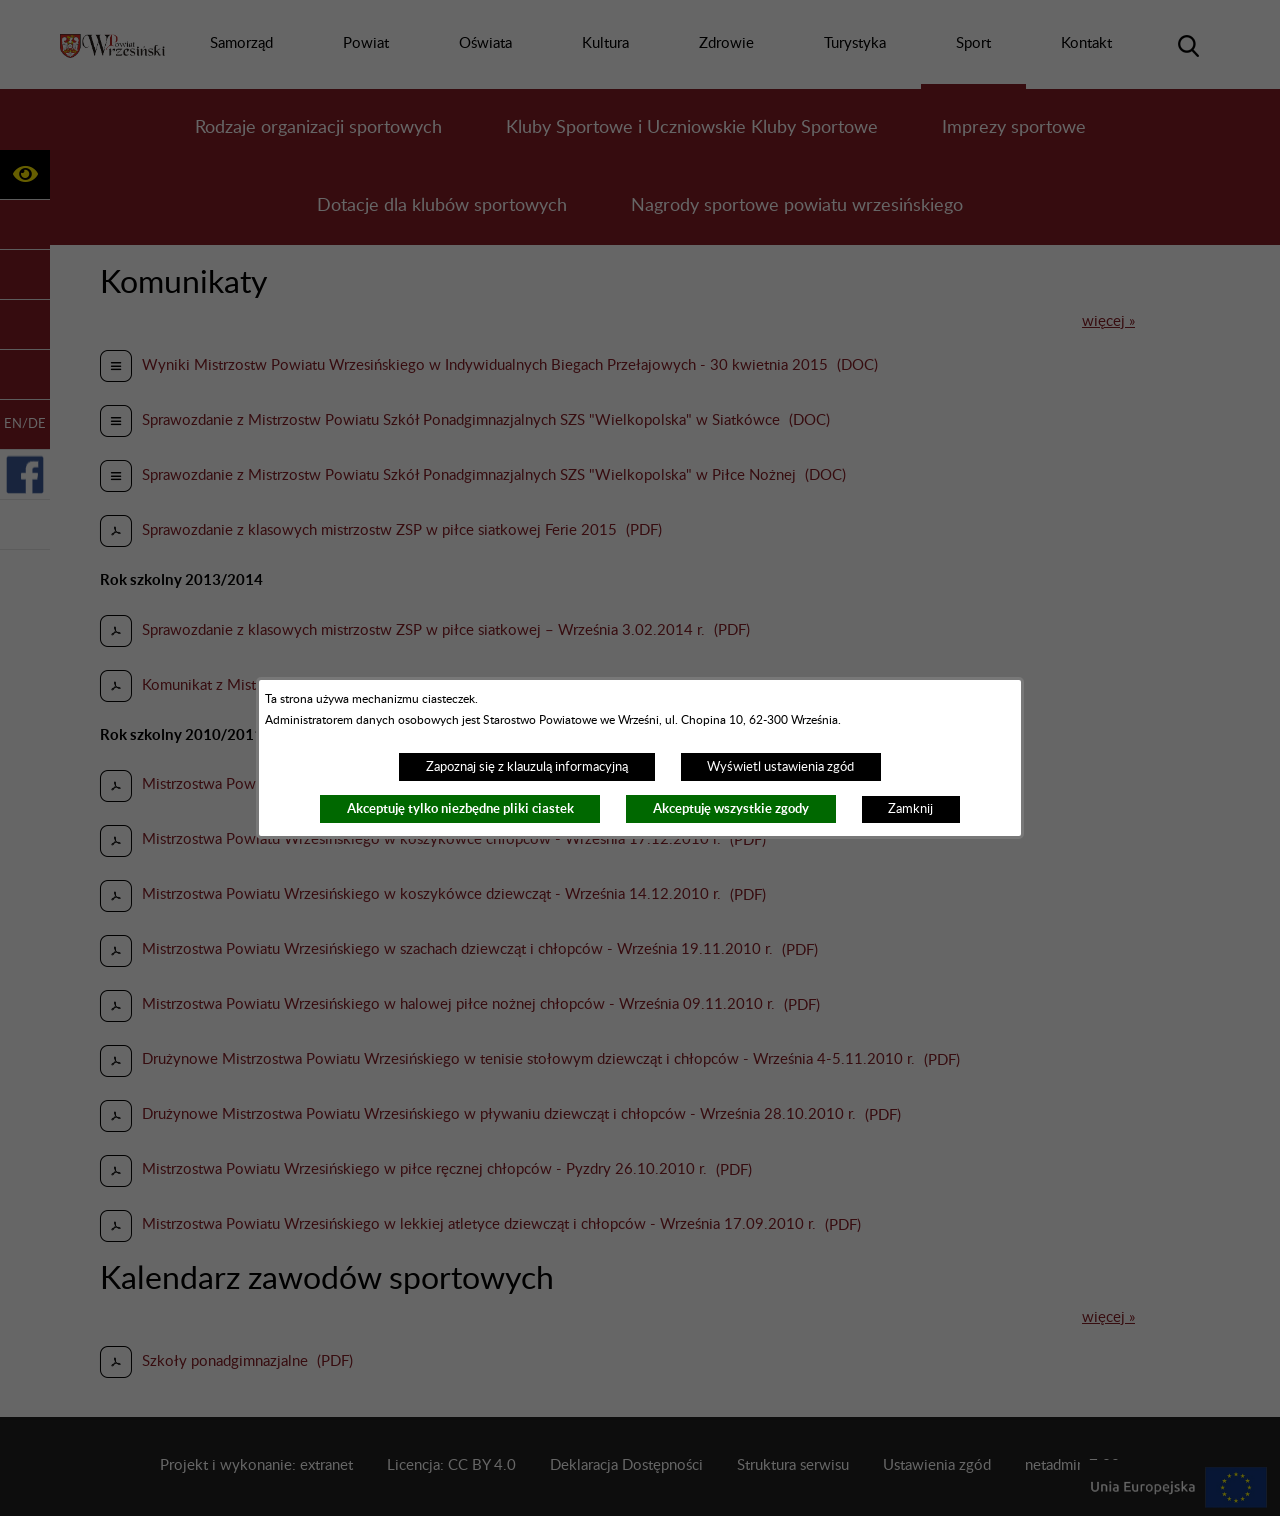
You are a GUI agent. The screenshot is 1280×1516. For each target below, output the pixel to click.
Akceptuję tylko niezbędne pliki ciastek (460, 808)
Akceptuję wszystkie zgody (731, 808)
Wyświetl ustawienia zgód (780, 767)
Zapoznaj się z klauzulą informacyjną (527, 767)
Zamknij (910, 809)
